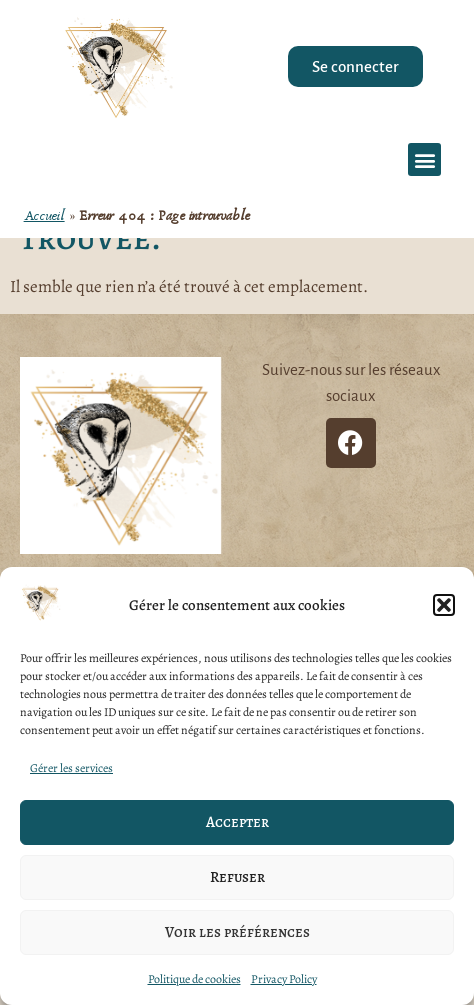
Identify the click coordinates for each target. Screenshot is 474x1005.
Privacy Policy (284, 979)
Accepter (237, 822)
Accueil (44, 216)
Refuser (237, 877)
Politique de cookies (194, 979)
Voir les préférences (237, 932)
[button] (444, 605)
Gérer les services (71, 768)
